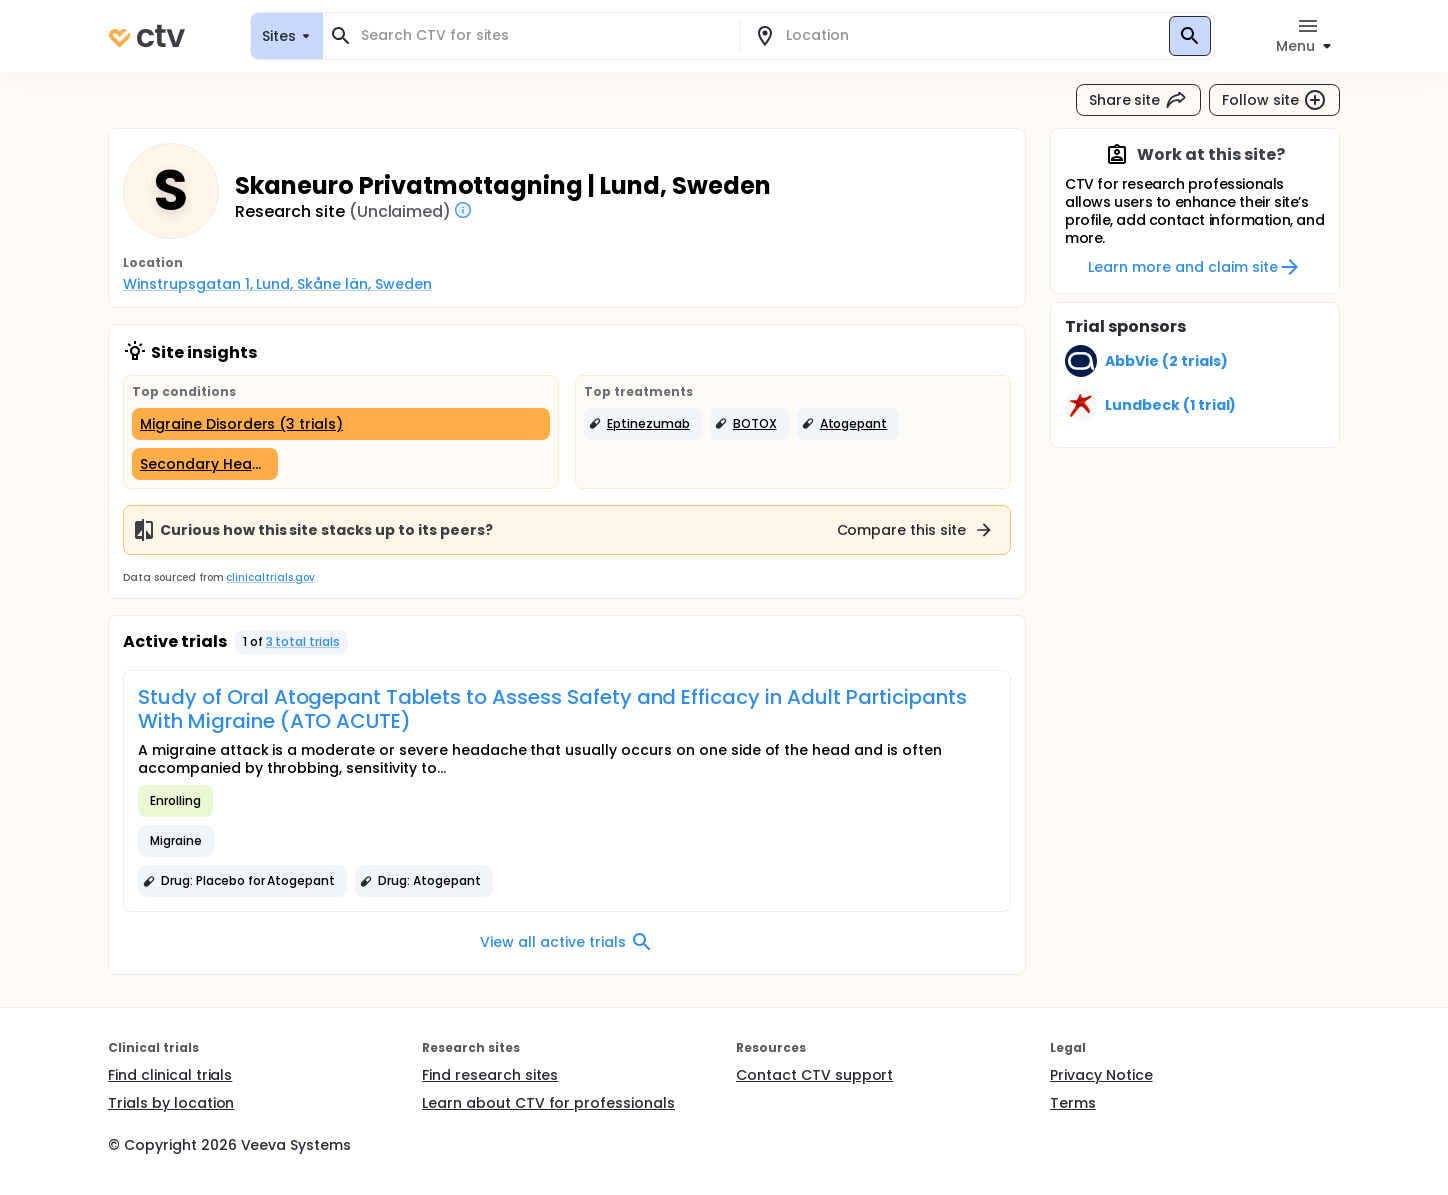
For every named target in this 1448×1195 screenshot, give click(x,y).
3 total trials (303, 641)
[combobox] (543, 35)
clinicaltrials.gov (270, 577)
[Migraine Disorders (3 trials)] (341, 424)
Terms (1073, 1103)
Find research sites (490, 1075)
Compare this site (916, 530)
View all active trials (566, 942)
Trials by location (171, 1103)
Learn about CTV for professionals (548, 1103)
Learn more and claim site (1194, 267)
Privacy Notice (1101, 1075)
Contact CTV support (814, 1075)
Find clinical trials (170, 1075)
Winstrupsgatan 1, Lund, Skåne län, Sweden (277, 284)
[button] (643, 424)
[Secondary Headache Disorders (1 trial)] (205, 464)
